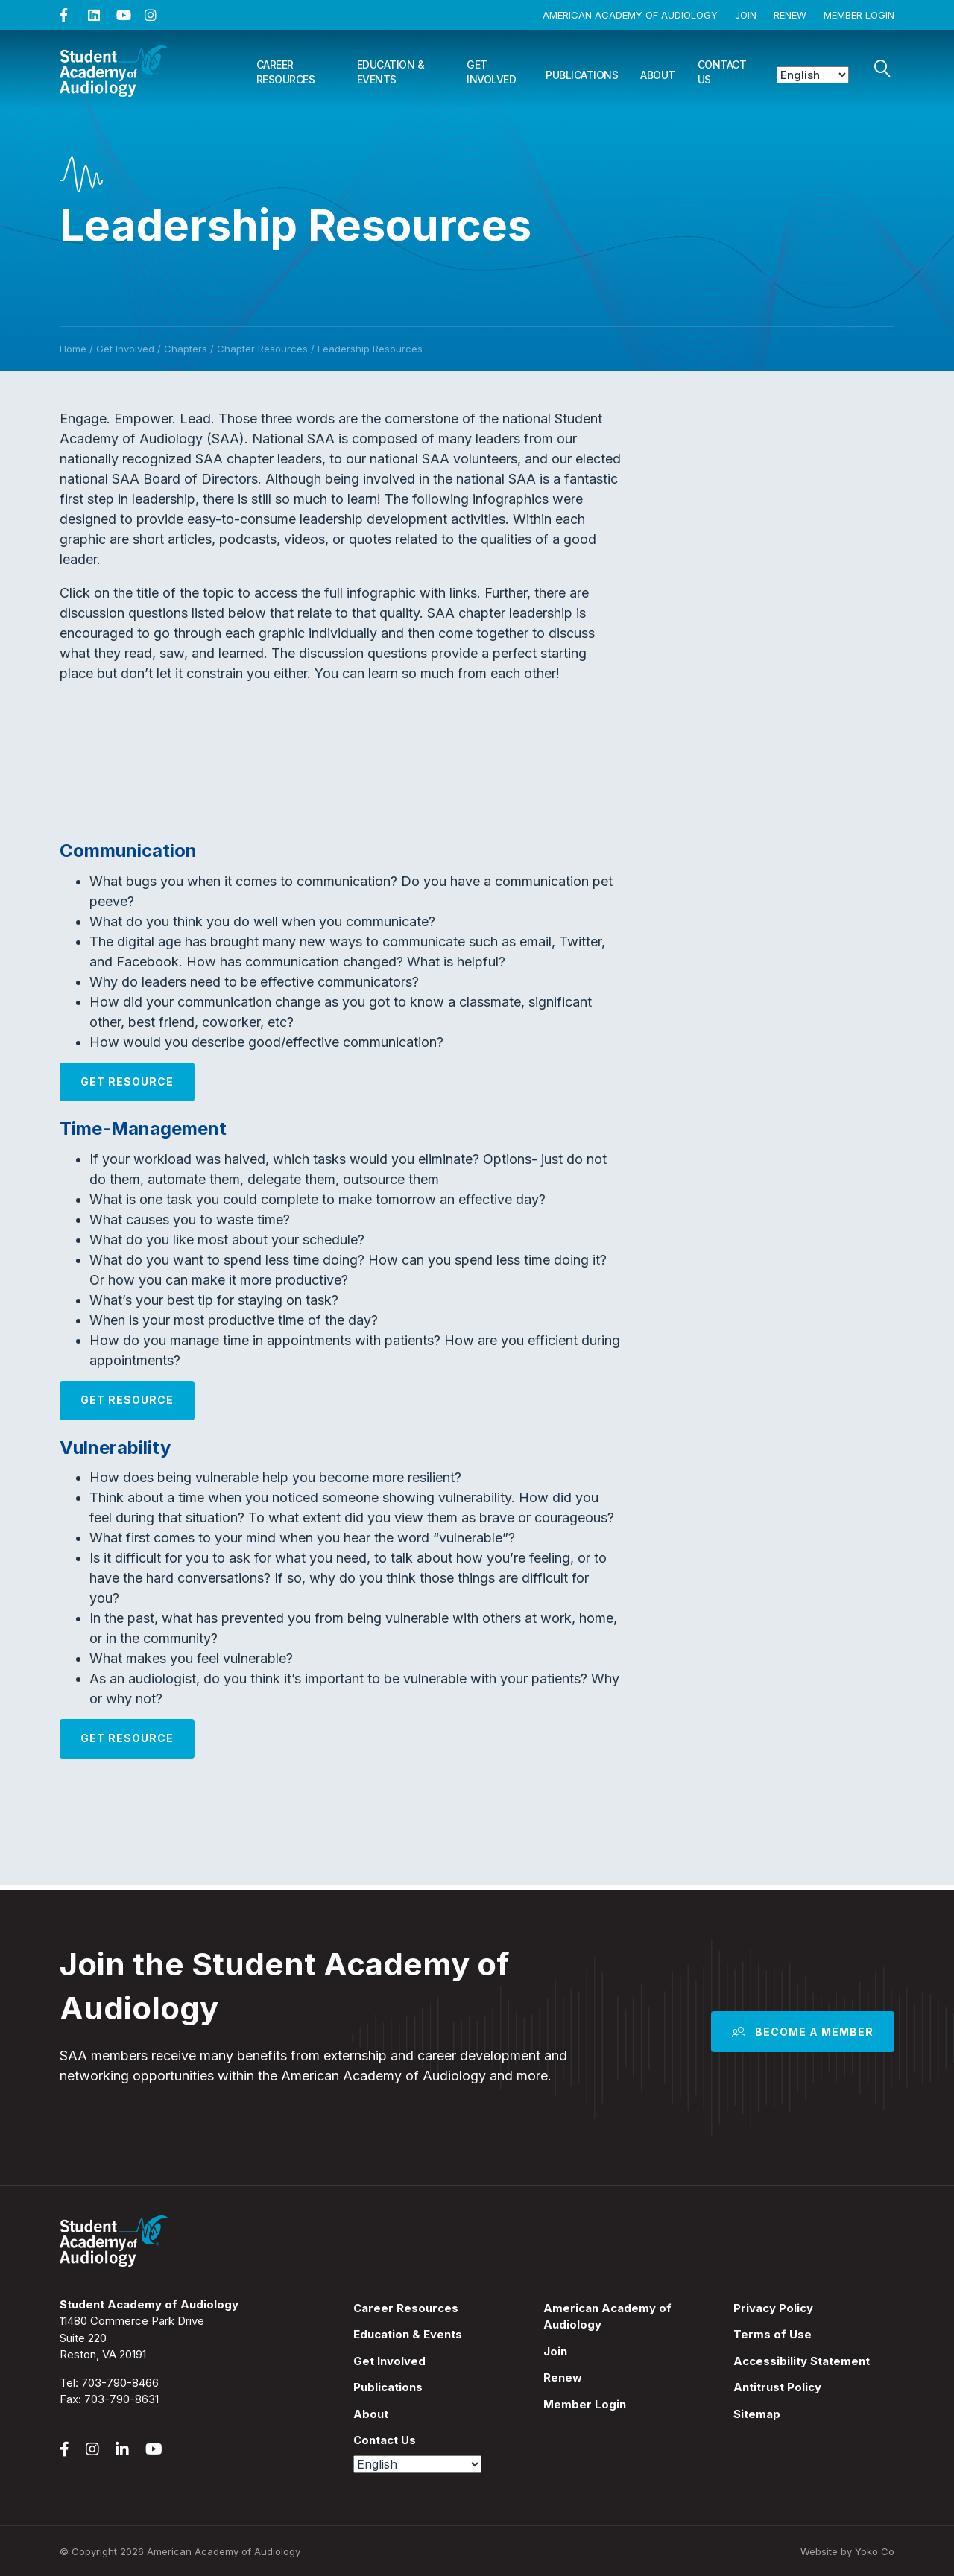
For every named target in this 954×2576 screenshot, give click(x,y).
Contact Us (722, 72)
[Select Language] (813, 74)
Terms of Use (772, 2334)
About (657, 75)
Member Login (859, 15)
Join (745, 15)
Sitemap (756, 2414)
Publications (582, 75)
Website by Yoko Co (847, 2551)
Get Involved (491, 72)
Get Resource (127, 1081)
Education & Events (391, 72)
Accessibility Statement (801, 2361)
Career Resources (285, 72)
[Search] (882, 68)
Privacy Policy (773, 2308)
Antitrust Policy (777, 2387)
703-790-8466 (120, 2383)
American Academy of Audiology (630, 15)
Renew (790, 15)
